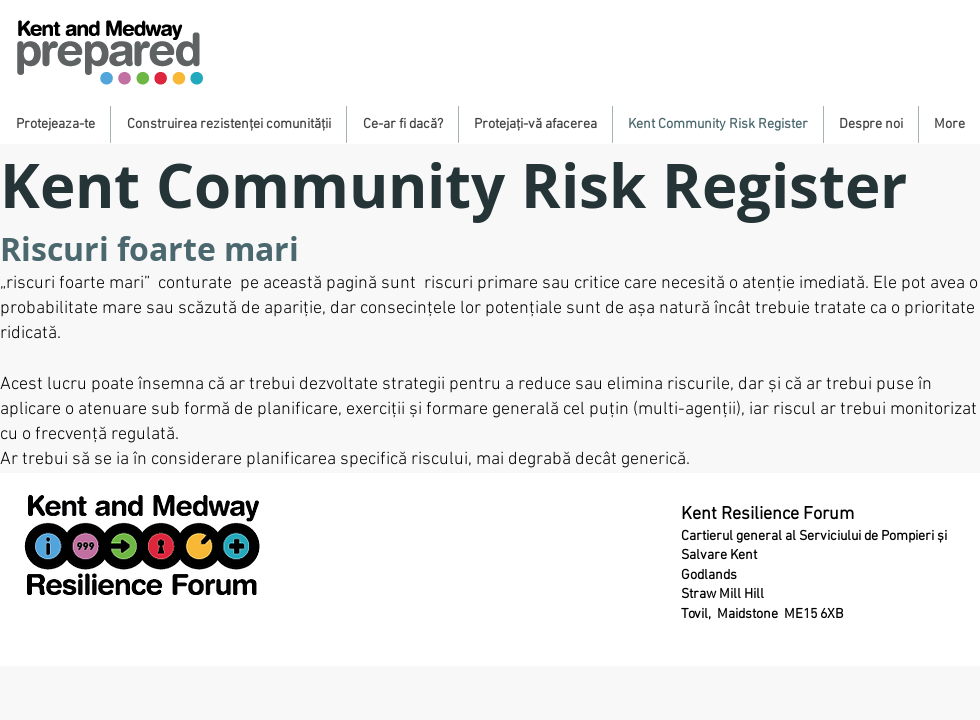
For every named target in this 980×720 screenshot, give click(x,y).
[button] (55, 124)
